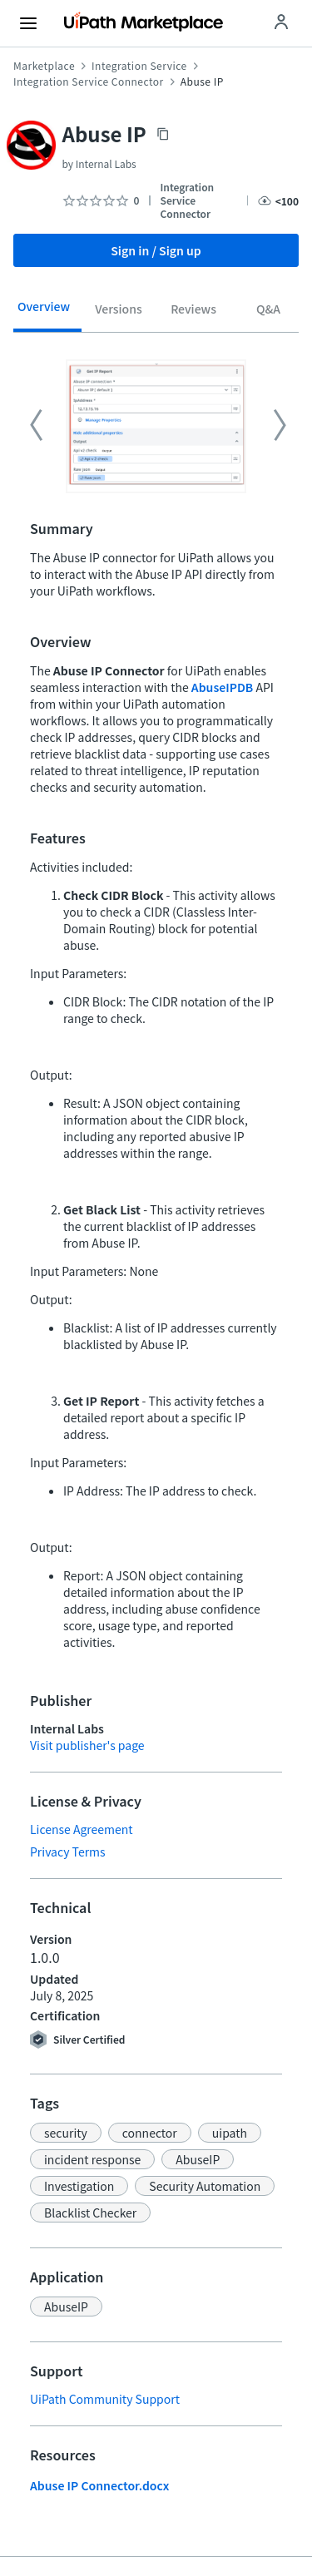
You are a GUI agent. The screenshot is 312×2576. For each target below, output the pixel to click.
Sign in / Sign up (156, 250)
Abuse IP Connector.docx (99, 2485)
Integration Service (139, 65)
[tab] (44, 312)
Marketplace (44, 65)
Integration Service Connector (88, 81)
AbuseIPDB (222, 687)
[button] (66, 2133)
